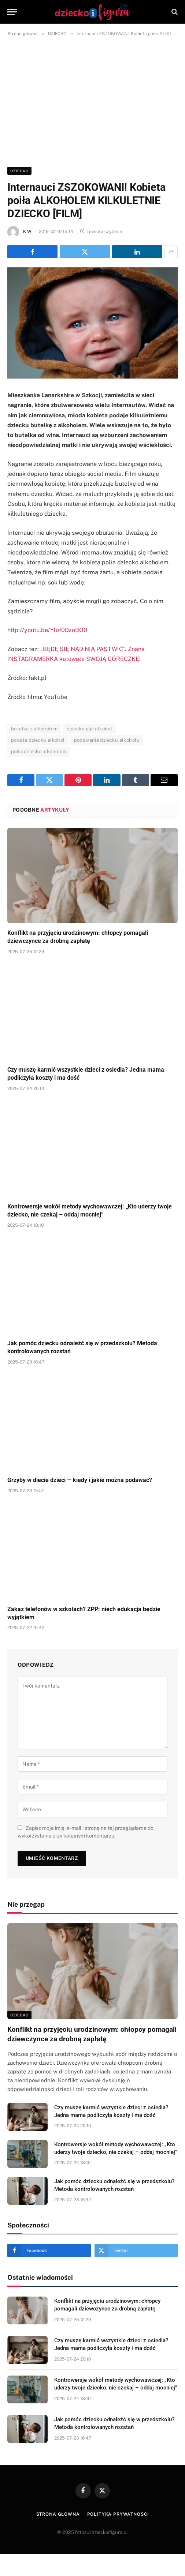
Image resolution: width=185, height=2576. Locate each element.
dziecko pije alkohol (89, 729)
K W (27, 231)
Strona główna (58, 2514)
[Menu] (12, 12)
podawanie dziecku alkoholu (107, 740)
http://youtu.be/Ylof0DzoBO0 (47, 630)
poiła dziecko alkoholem (39, 751)
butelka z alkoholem (34, 729)
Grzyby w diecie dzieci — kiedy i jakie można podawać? (79, 1480)
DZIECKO (19, 171)
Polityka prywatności (118, 2514)
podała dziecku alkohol (38, 740)
